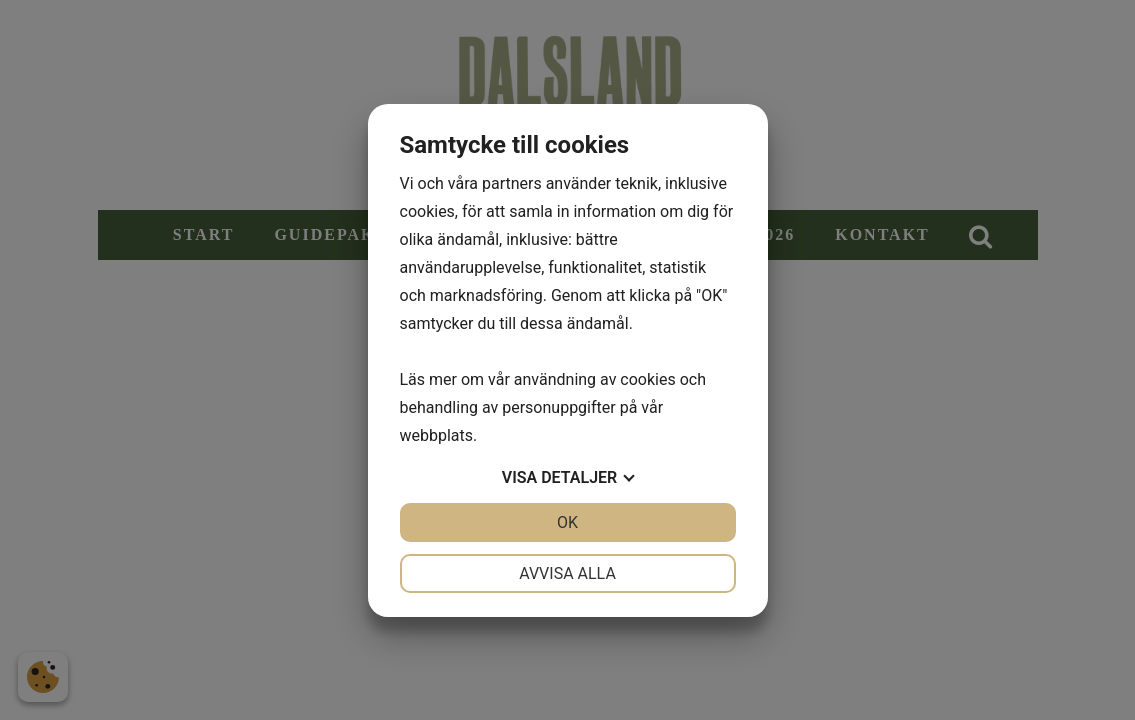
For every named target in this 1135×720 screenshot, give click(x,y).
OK (567, 522)
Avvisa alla (567, 573)
